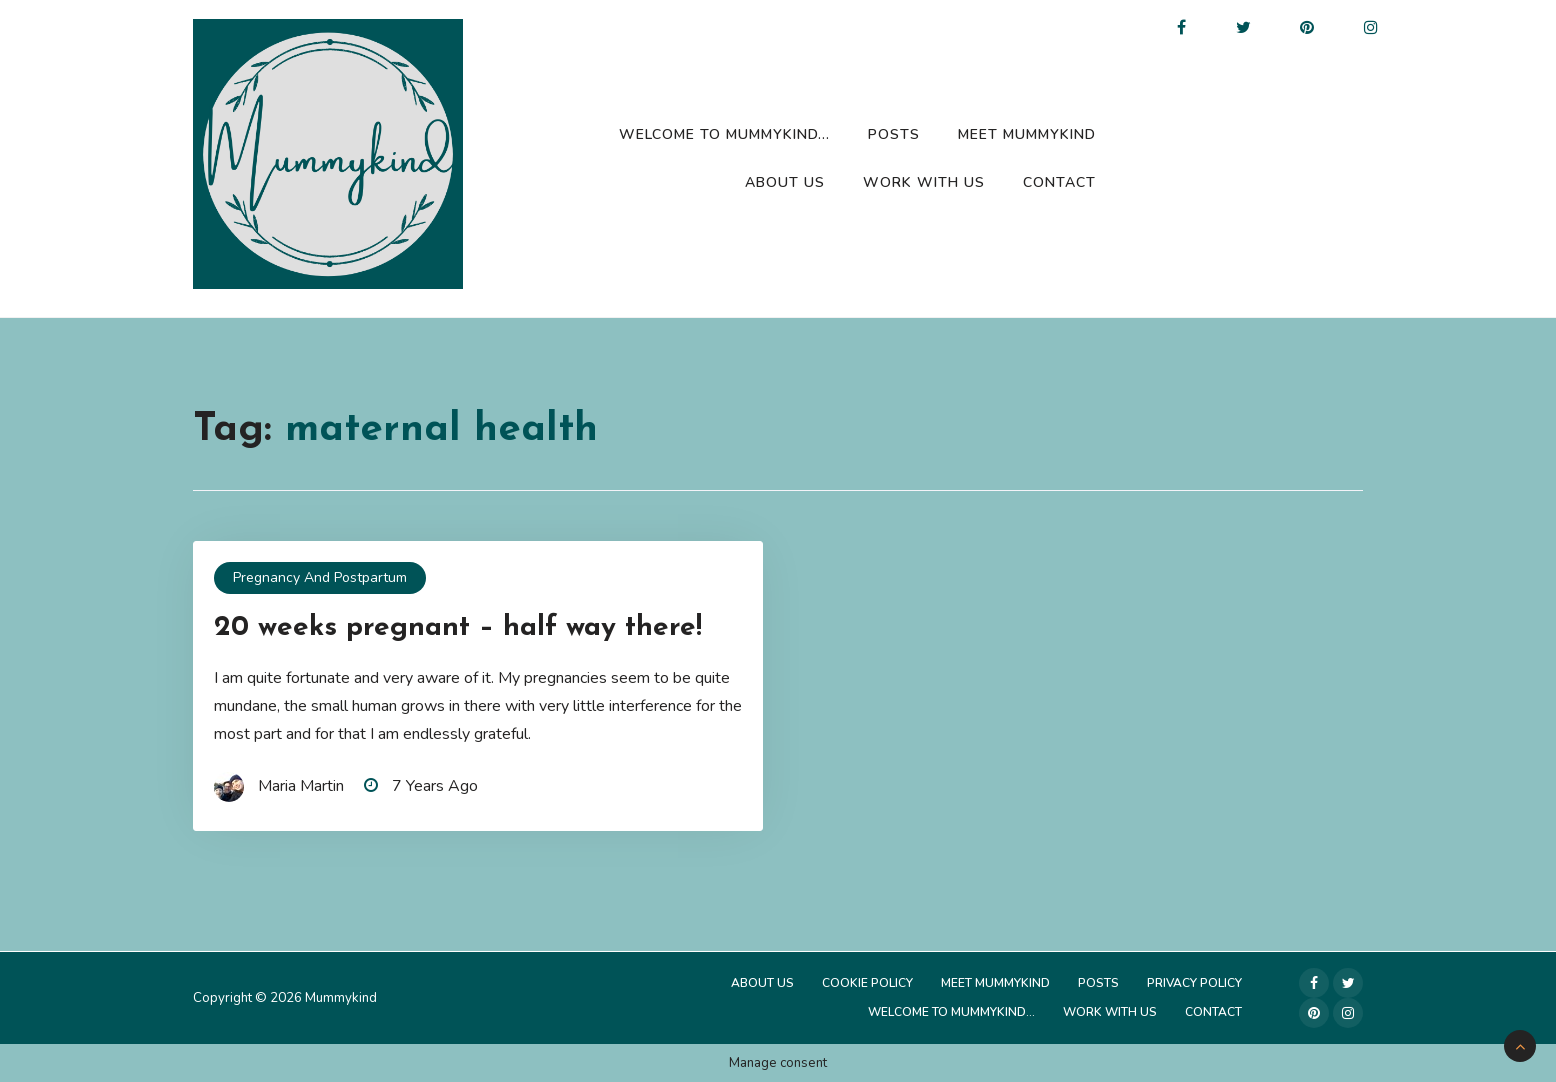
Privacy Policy (1194, 983)
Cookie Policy (867, 983)
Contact (1059, 182)
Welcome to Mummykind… (724, 134)
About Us (785, 182)
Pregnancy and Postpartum (320, 577)
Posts (894, 134)
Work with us (924, 182)
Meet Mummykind (1027, 134)
